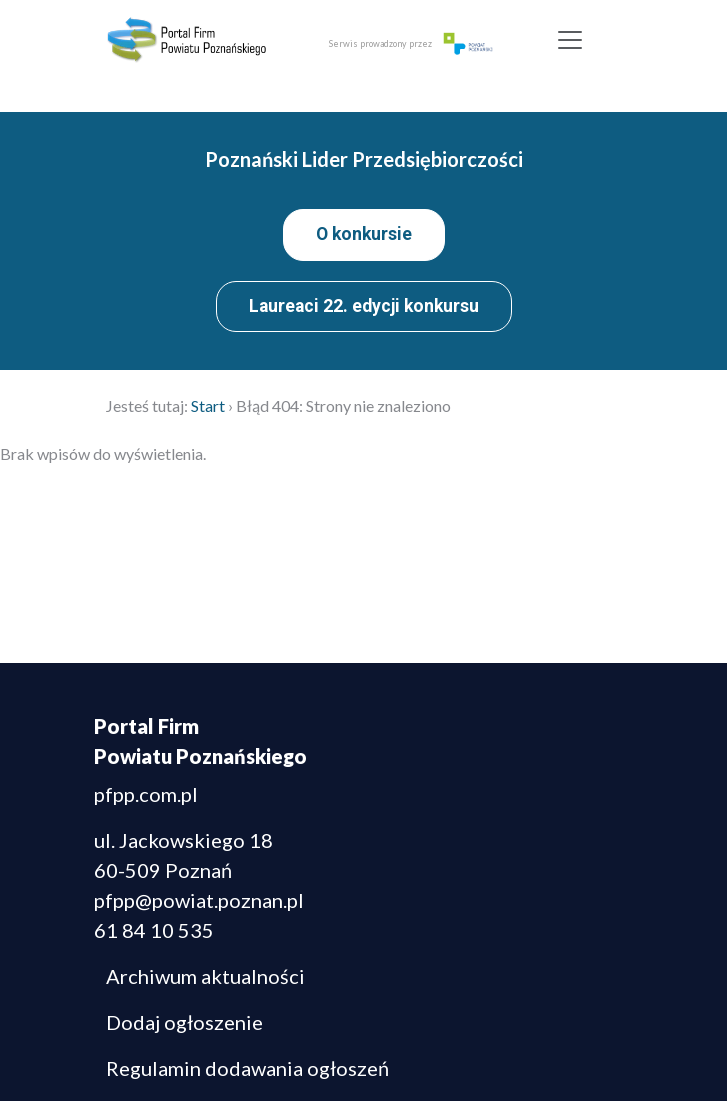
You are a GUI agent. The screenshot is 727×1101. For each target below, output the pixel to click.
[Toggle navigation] (569, 40)
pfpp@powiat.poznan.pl (199, 900)
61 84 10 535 (154, 930)
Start (208, 405)
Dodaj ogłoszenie (184, 1022)
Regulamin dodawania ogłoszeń (247, 1068)
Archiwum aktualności (205, 976)
